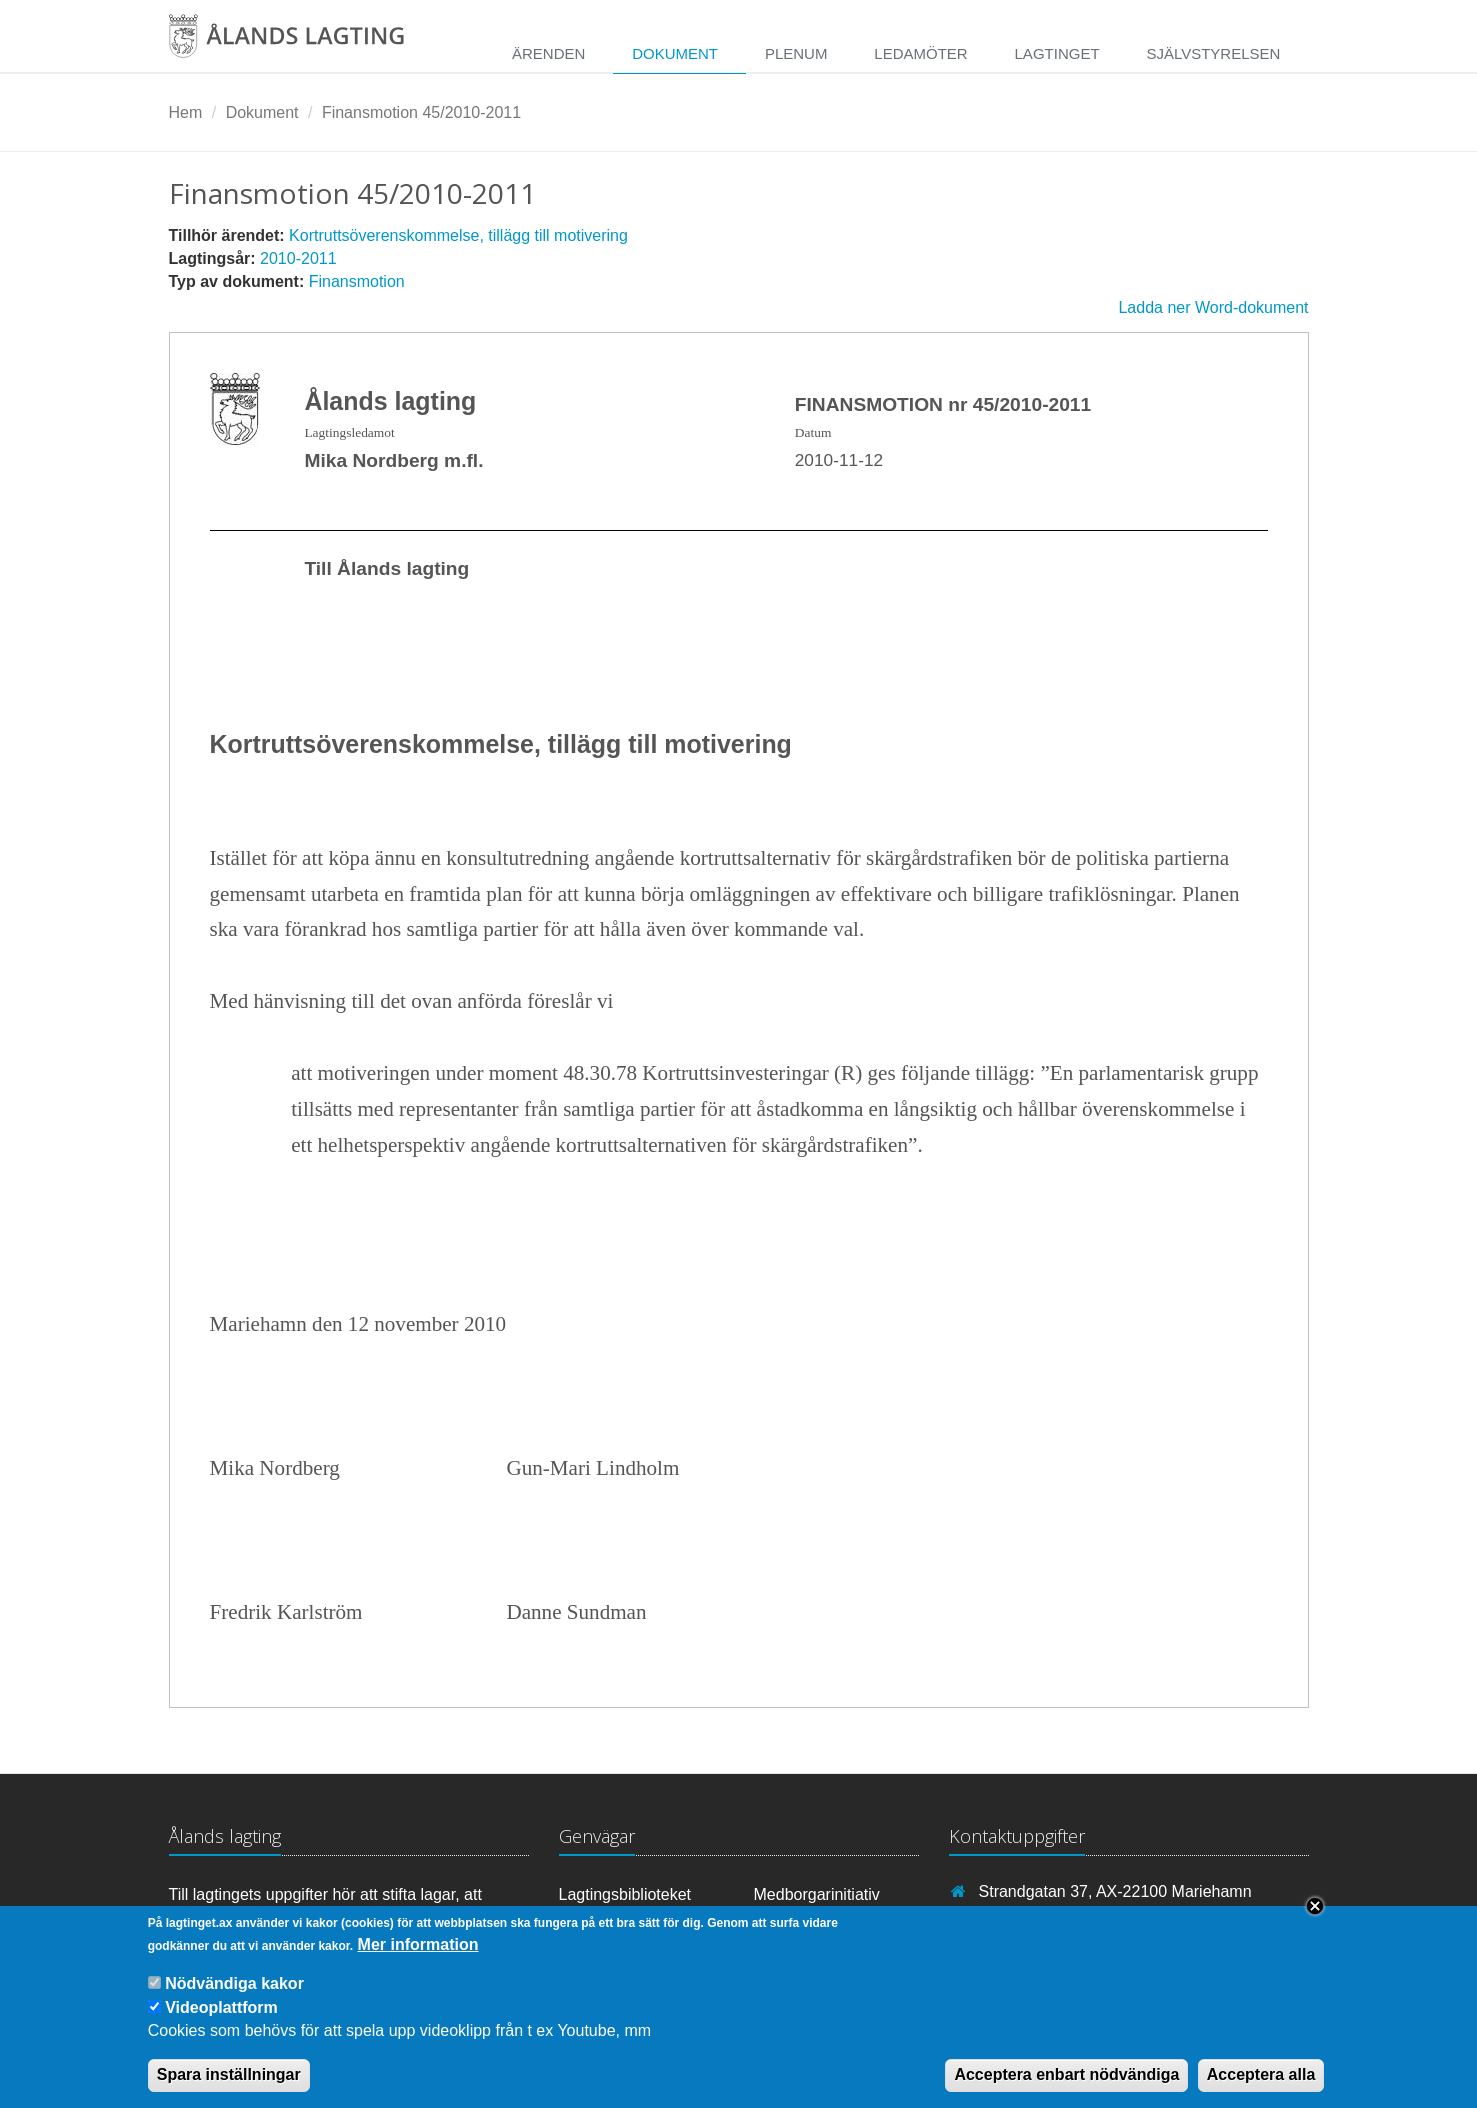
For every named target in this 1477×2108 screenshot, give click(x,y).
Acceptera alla (1261, 2086)
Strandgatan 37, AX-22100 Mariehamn (1115, 1891)
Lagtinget (1057, 53)
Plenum (796, 53)
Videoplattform (221, 2019)
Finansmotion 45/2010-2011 (421, 112)
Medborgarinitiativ (817, 1894)
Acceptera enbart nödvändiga (1066, 2086)
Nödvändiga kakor (234, 1996)
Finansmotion (357, 281)
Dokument (675, 53)
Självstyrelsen (1213, 53)
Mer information (418, 1956)
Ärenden (548, 53)
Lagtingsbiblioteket (625, 1894)
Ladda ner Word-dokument (1213, 307)
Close (1315, 1918)
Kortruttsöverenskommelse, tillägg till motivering (458, 235)
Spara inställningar (229, 2086)
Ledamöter (920, 53)
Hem (186, 112)
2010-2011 (298, 258)
